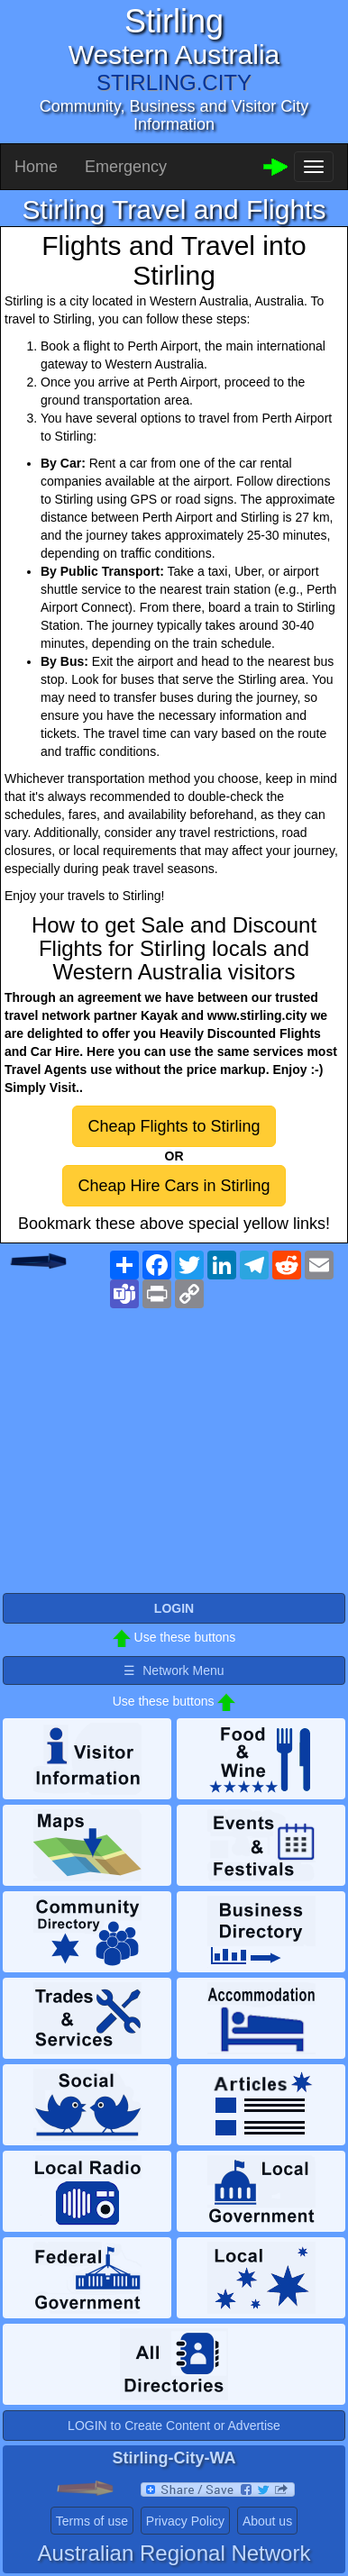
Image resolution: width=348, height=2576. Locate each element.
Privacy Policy (185, 2521)
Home (36, 167)
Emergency (126, 167)
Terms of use (92, 2521)
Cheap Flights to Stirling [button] (173, 1126)
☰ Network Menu (174, 1670)
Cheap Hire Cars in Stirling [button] (174, 1186)
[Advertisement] (174, 1460)
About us (267, 2521)
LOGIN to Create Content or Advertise (174, 2425)
